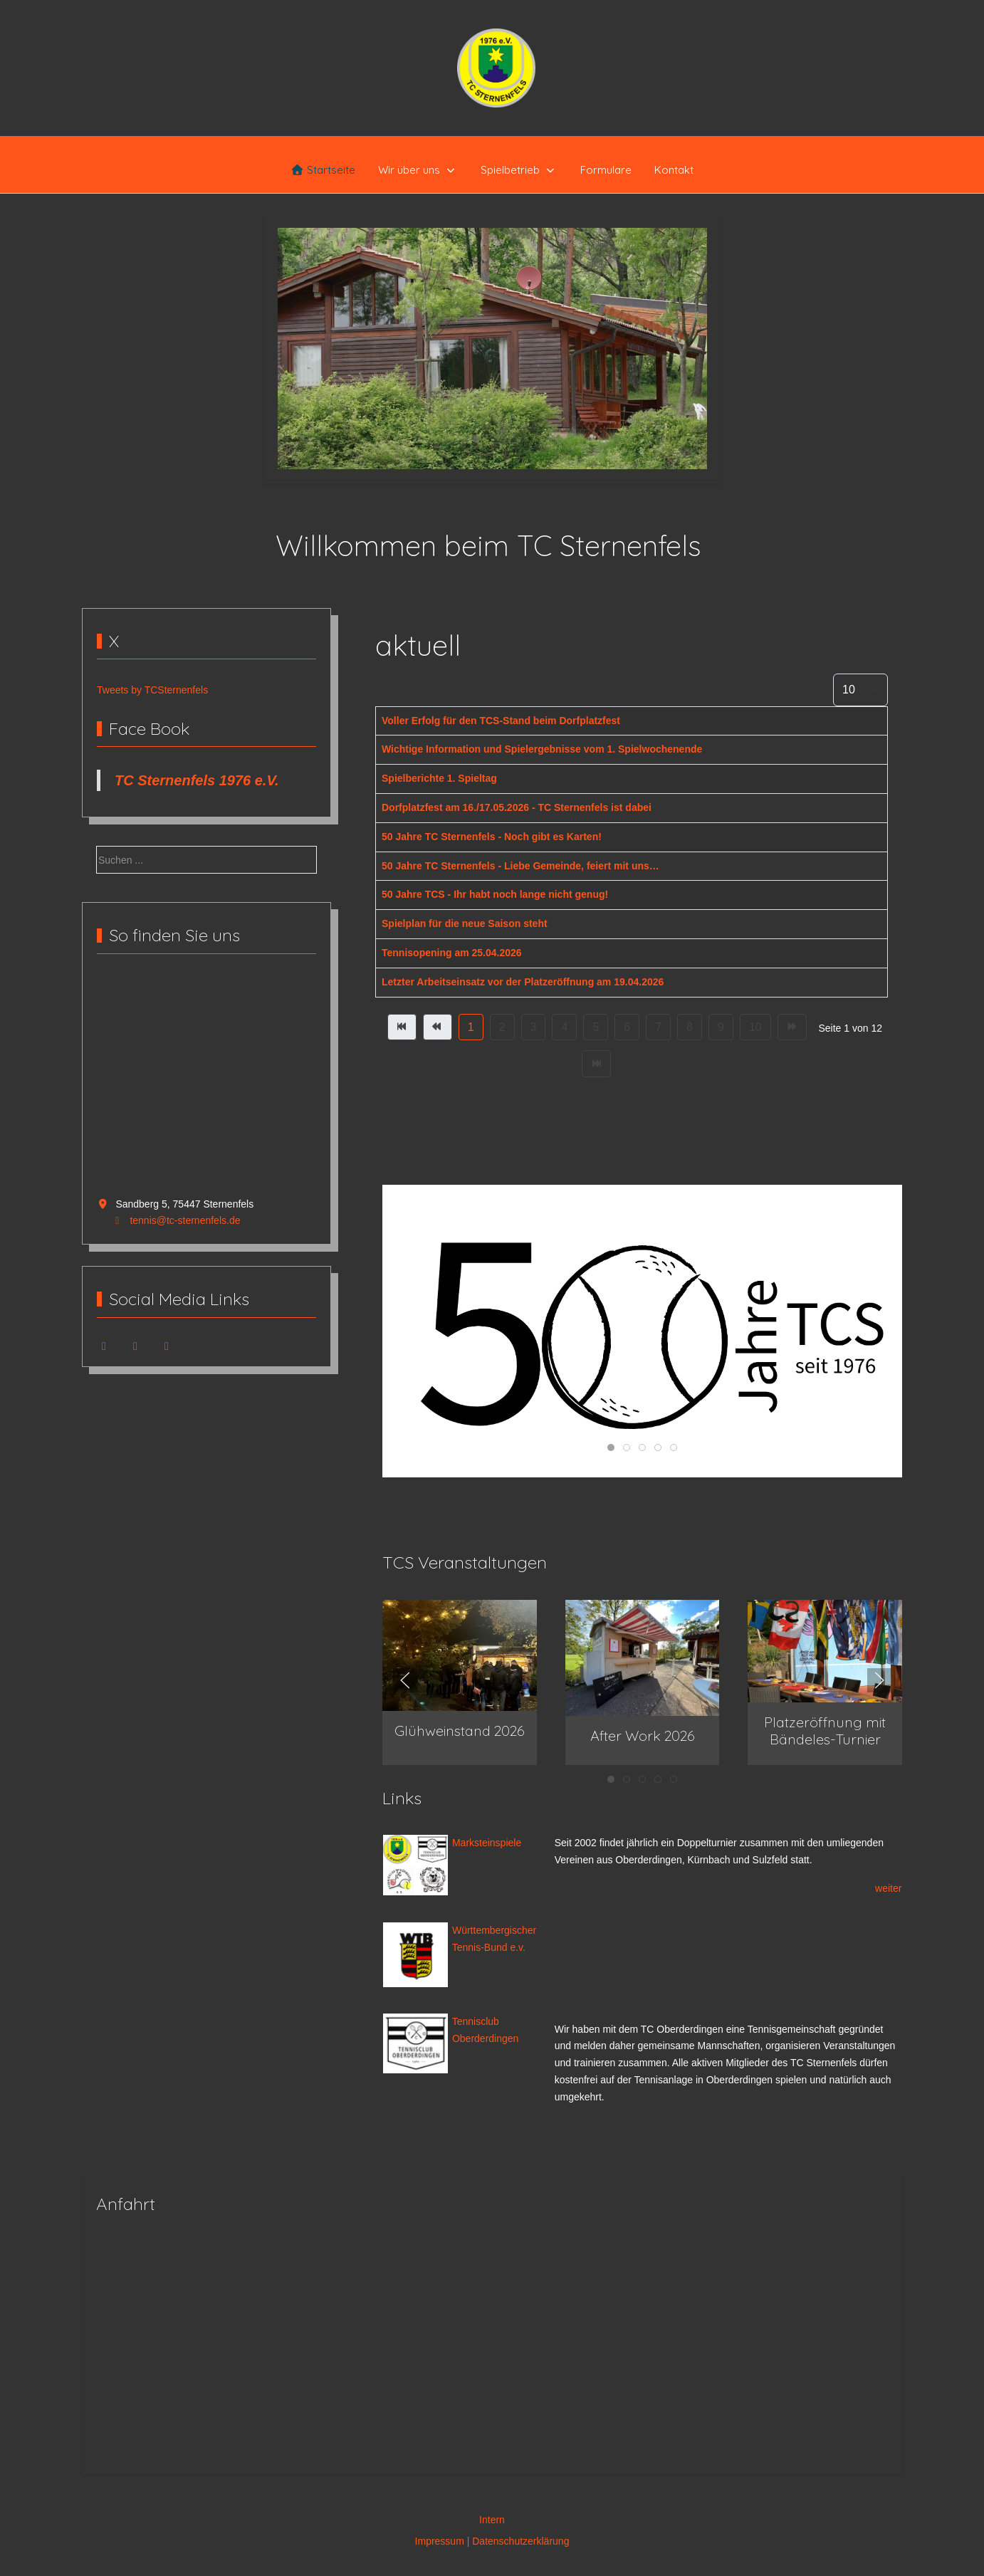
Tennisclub (475, 2021)
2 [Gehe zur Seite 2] (502, 1027)
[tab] (476, 439)
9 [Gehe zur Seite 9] (721, 1027)
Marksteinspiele (485, 1842)
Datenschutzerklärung (520, 2541)
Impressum (439, 2541)
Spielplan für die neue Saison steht (465, 923)
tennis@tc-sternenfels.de (185, 1220)
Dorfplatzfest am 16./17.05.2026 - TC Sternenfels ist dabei (516, 807)
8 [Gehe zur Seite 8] (689, 1027)
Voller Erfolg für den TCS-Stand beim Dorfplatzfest (501, 720)
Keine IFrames (206, 1083)
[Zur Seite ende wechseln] (596, 1063)
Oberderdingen (483, 2038)
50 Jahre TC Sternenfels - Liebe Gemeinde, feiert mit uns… (520, 865)
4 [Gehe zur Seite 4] (564, 1027)
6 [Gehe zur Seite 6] (627, 1027)
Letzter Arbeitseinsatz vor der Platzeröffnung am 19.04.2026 (523, 982)
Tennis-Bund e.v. (487, 1947)
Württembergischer (494, 1930)
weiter (888, 1888)
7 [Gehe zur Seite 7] (658, 1027)
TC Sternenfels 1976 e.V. (197, 780)
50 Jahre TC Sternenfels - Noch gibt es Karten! (492, 836)
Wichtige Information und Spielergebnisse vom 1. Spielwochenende (542, 749)
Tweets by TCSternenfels (152, 690)
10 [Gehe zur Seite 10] (755, 1027)
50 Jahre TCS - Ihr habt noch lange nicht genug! (495, 894)
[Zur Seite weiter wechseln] (792, 1027)
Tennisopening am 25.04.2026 (452, 952)
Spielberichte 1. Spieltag (439, 778)
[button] (459, 1654)
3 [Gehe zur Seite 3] (533, 1027)
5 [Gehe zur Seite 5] (595, 1027)
